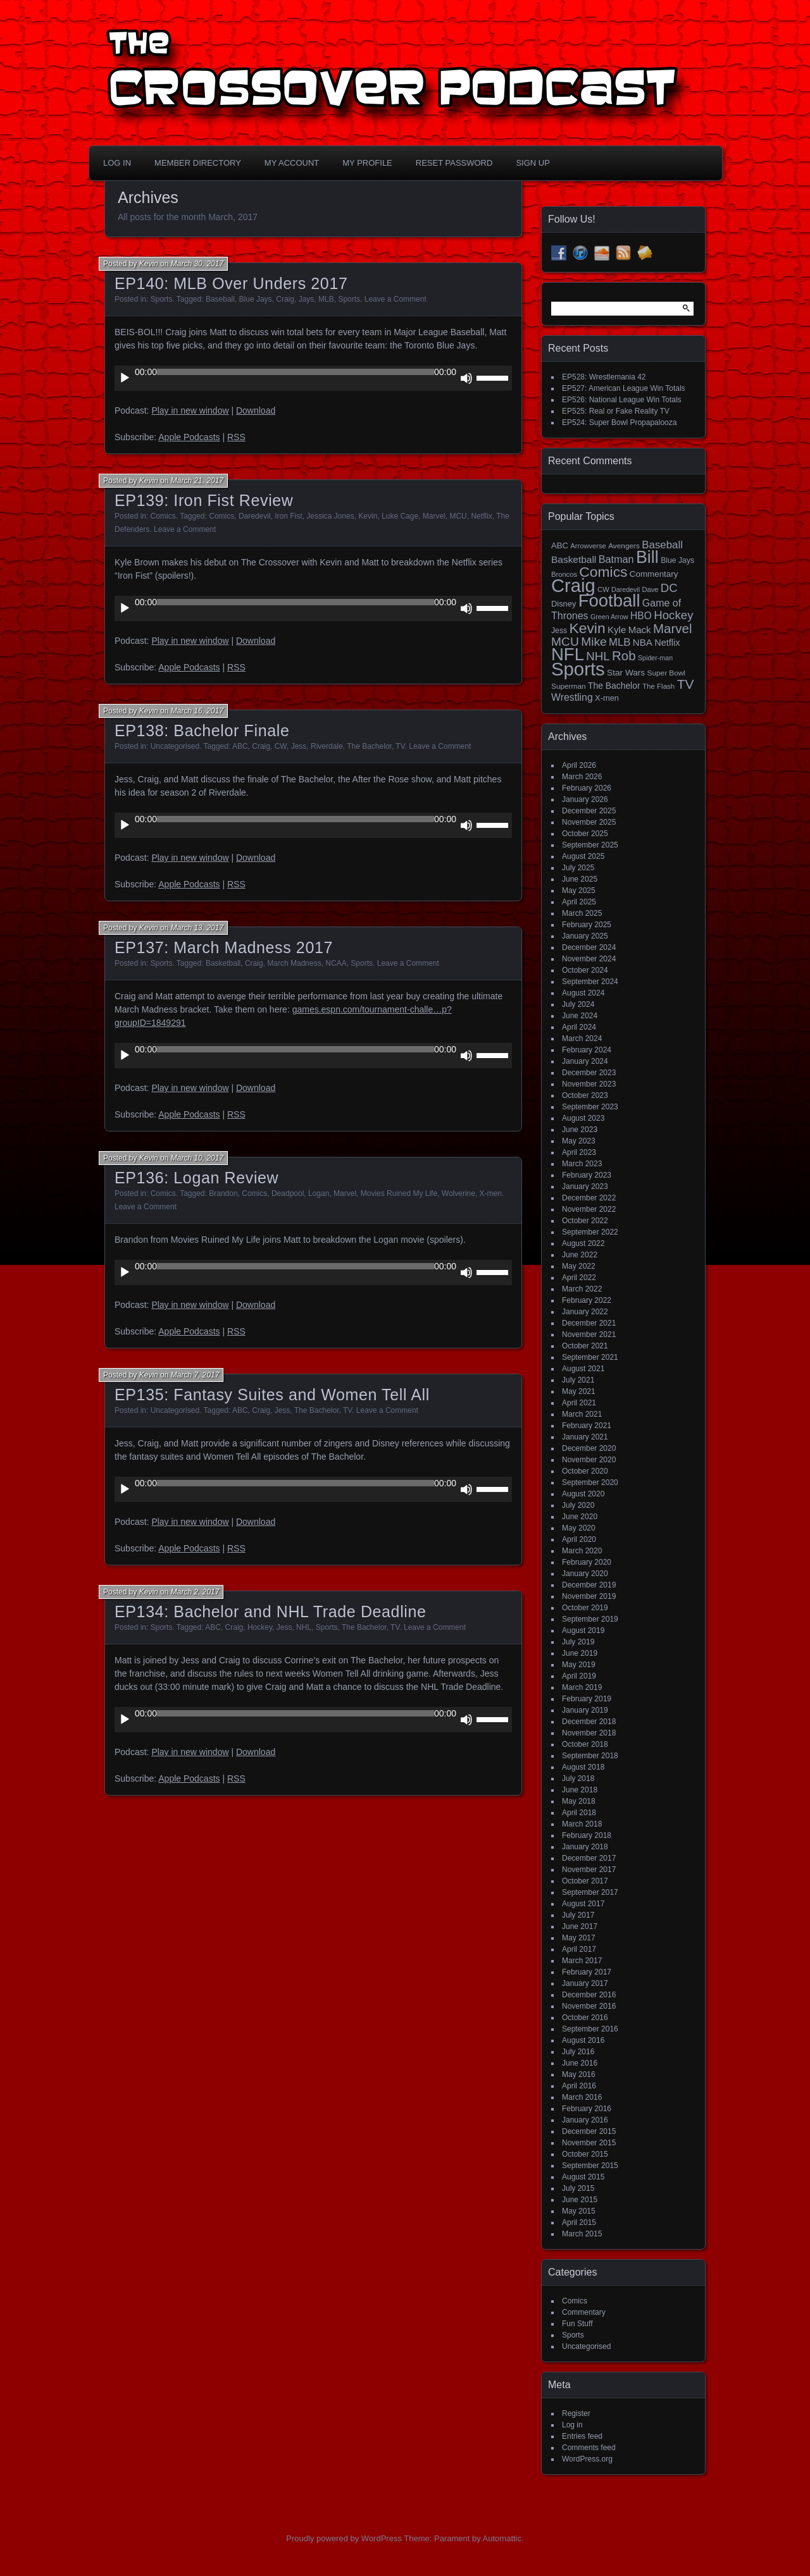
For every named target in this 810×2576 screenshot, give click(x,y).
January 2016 (585, 2120)
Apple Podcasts (189, 437)
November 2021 (589, 1334)
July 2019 (578, 1641)
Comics (163, 516)
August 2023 (583, 1118)
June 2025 (579, 879)
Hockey (259, 1627)
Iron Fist (288, 516)
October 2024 (585, 970)
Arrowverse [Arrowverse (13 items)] (588, 546)
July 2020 (578, 1505)
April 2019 (579, 1676)
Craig (285, 299)
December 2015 (589, 2131)
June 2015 (579, 2199)
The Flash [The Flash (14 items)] (658, 686)
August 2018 (583, 1767)
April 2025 (579, 901)
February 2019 (586, 1698)
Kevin (148, 263)
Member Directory (197, 163)
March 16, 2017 (197, 710)
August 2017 (583, 1903)
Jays (307, 299)
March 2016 (582, 2097)
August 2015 (583, 2176)
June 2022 (579, 1254)
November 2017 (589, 1869)
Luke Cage (400, 516)
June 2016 (579, 2063)
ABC (240, 746)
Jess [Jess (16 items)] (559, 630)
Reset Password (454, 163)
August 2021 (583, 1368)
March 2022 (582, 1289)
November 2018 (589, 1733)
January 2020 (585, 1573)
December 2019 (589, 1585)
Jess (299, 746)
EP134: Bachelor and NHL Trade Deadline (271, 1611)
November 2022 (589, 1209)
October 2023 (585, 1095)
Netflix (481, 516)
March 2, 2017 (195, 1591)
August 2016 (583, 2040)
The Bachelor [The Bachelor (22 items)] (614, 686)
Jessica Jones (330, 516)
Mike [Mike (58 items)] (594, 641)
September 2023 (590, 1106)
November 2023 (589, 1084)
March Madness (294, 963)
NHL (303, 1627)
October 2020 (585, 1471)
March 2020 (582, 1550)
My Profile (367, 163)
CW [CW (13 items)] (603, 589)
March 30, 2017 (197, 263)
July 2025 (578, 867)
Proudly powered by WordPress (344, 2538)
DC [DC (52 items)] (669, 588)
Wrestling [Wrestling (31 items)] (572, 697)
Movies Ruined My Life (399, 1193)
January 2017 (585, 1983)
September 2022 (590, 1232)
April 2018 (579, 1812)
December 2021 (589, 1323)
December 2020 (589, 1448)
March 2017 (582, 1960)
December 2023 (589, 1072)
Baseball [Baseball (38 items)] (662, 545)
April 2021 (579, 1402)
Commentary (584, 2312)
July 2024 (578, 1004)
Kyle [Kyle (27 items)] (617, 629)
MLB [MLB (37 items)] (619, 642)
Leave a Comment (395, 299)
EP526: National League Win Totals (622, 399)
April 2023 (579, 1152)
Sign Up (532, 163)
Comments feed (589, 2447)
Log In (117, 163)
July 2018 (578, 1778)
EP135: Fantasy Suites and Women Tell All (272, 1394)
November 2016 (589, 2006)
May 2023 (578, 1141)
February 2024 (586, 1049)
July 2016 (578, 2051)
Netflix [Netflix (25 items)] (667, 643)
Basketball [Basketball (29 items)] (573, 559)
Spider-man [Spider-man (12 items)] (655, 658)
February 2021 (586, 1425)
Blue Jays (255, 299)
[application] (313, 378)
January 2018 (585, 1846)
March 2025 (582, 913)
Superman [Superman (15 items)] (568, 686)
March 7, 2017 (195, 1375)
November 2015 (589, 2142)
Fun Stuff (577, 2323)
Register (576, 2413)
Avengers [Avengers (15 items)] (624, 545)
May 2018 (578, 1801)
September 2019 (590, 1619)
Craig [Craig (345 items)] (573, 586)
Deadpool (287, 1193)
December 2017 (589, 1858)
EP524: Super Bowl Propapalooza (619, 422)
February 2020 (586, 1562)
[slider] (295, 372)
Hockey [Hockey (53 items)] (673, 615)
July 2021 (578, 1380)
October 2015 (585, 2154)
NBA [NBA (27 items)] (642, 642)
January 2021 (585, 1437)
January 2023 (585, 1186)
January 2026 (585, 799)
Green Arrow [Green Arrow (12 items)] (609, 616)
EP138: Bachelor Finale (202, 730)
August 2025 (583, 856)
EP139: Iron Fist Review (204, 500)
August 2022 (583, 1243)
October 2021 (585, 1345)
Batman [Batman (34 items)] (616, 559)
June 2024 (579, 1015)
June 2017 (579, 1926)
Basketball (223, 963)
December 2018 (589, 1721)
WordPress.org (587, 2459)
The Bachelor (369, 746)
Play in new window (189, 410)
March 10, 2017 (197, 1158)
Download (255, 410)
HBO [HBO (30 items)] (641, 615)
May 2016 (578, 2074)
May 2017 (578, 1937)
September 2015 (590, 2165)
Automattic (502, 2538)
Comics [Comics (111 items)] (603, 572)
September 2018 (590, 1755)
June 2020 (579, 1516)
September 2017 (590, 1892)
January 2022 (585, 1311)
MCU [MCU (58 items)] (565, 641)
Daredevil (255, 516)
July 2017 (578, 1915)
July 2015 (578, 2188)
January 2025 (585, 936)
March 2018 (582, 1824)
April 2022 (579, 1277)
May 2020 (578, 1528)
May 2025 (578, 890)
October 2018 (585, 1744)
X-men (491, 1193)
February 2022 (586, 1300)
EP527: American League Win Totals (623, 388)
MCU (457, 516)
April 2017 (579, 1949)
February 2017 (586, 1972)
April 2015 (579, 2222)
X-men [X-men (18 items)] (607, 698)
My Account (292, 163)
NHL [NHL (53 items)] (597, 656)
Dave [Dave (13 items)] (650, 589)
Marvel (434, 516)
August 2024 (583, 993)
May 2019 (578, 1664)
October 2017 (585, 1881)
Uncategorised (175, 746)
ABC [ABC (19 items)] (559, 545)
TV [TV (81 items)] (685, 684)
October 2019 (585, 1607)
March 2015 (582, 2233)
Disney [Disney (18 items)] (563, 603)
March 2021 (582, 1414)
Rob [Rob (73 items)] (624, 655)
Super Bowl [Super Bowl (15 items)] (666, 673)
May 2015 (578, 2211)
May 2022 (578, 1266)
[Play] (124, 378)
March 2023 (582, 1163)
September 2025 (590, 845)
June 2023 (579, 1129)
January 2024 (585, 1061)
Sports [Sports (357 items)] (578, 668)
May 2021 (578, 1391)
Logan (318, 1193)
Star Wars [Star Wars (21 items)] (626, 672)
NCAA (335, 963)
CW (281, 746)
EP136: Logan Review (196, 1177)
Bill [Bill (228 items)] (647, 557)
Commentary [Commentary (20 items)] (654, 574)
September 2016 (590, 2028)
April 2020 (579, 1539)
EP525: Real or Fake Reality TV (616, 411)
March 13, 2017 (197, 927)
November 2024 (589, 958)
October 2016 (585, 2017)
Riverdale (327, 746)
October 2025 (585, 833)
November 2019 (589, 1596)
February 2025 (586, 924)
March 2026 (582, 776)
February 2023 (586, 1175)
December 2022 (589, 1197)
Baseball (220, 299)
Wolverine (458, 1193)
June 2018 (579, 1789)
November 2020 (589, 1459)
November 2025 (589, 822)
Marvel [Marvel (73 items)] (672, 628)
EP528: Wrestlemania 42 (604, 377)
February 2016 (586, 2108)
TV (400, 746)
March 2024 (582, 1038)
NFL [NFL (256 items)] (567, 654)
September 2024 (590, 981)
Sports (162, 299)
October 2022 (585, 1220)
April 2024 (579, 1027)
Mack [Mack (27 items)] (639, 629)
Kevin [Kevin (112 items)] (587, 628)
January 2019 (585, 1710)
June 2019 (579, 1653)
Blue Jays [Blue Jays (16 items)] (677, 560)
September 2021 (590, 1357)
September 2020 (590, 1482)
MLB (326, 299)
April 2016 (579, 2085)
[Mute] (466, 378)
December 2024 (589, 947)
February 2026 (586, 788)
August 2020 (583, 1493)
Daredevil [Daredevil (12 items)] (625, 589)
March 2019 (582, 1687)
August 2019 (583, 1630)
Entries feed (582, 2436)
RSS (236, 437)
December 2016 (589, 1994)
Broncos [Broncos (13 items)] (564, 574)
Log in (572, 2424)
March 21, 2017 (197, 480)
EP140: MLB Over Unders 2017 (231, 283)
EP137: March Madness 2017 (224, 947)
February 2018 (586, 1835)
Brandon (223, 1193)
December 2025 (589, 810)
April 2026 (579, 765)
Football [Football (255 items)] (609, 600)
